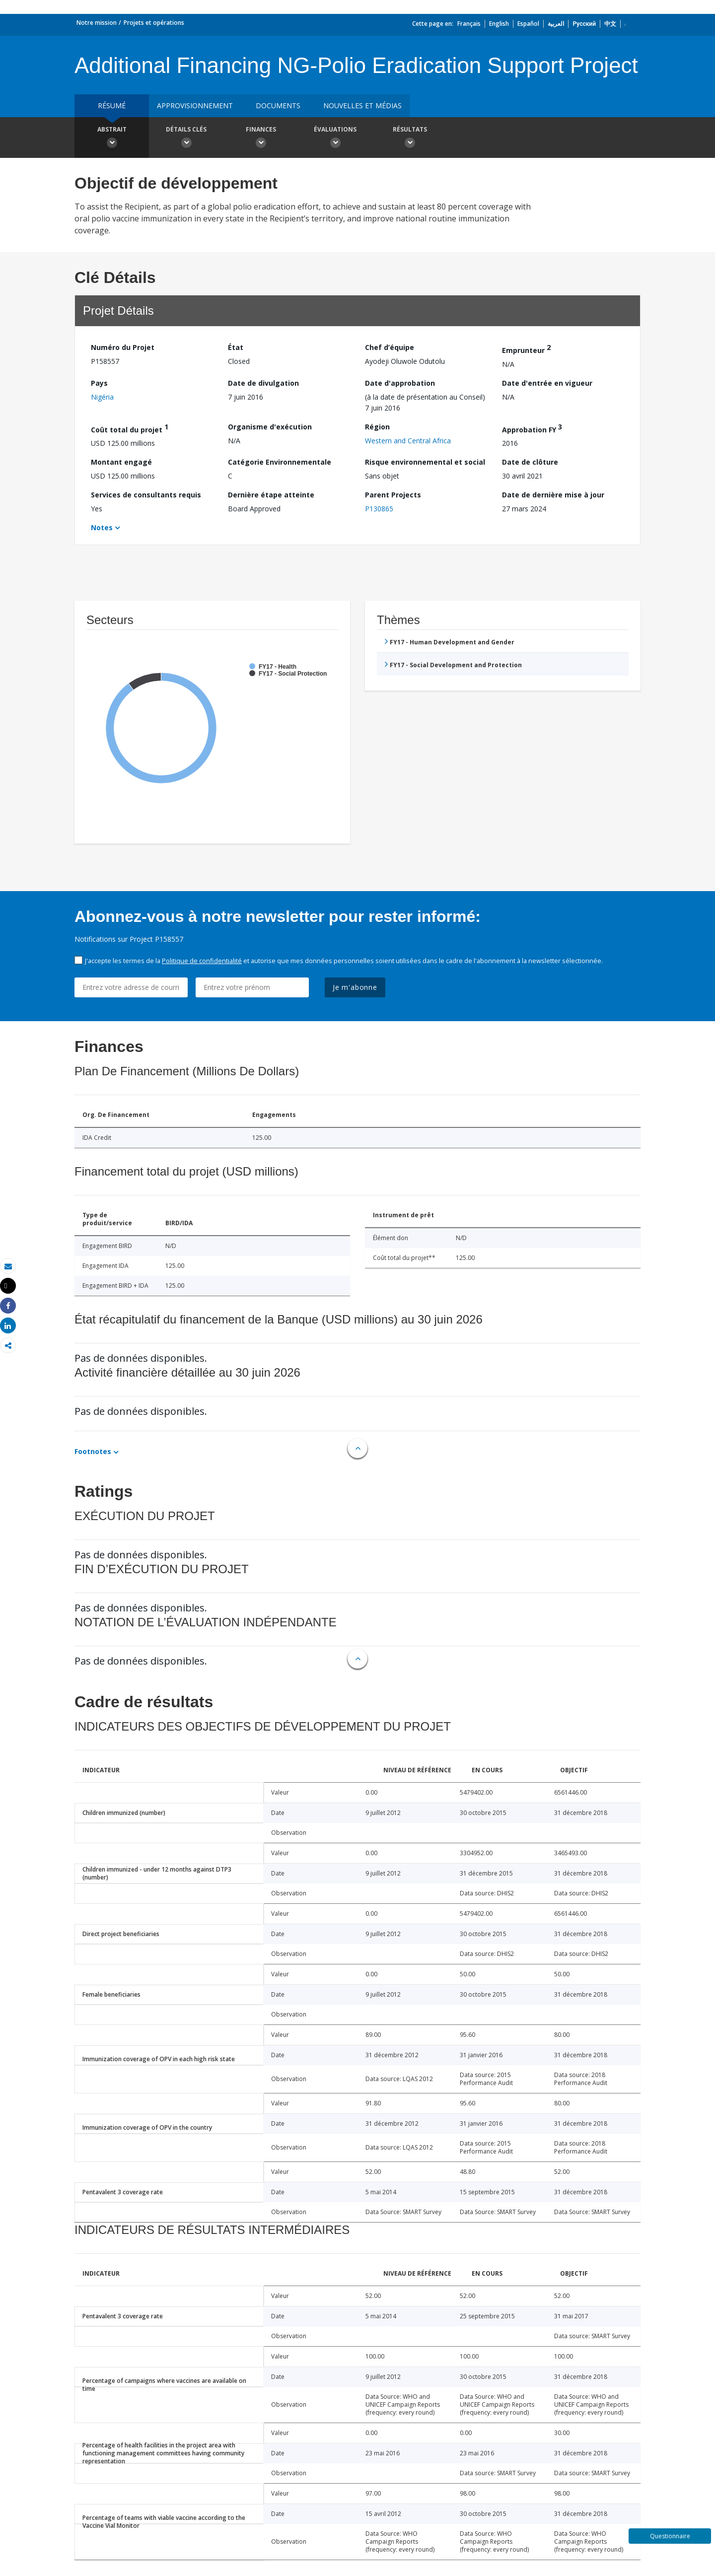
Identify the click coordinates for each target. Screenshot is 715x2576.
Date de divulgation (263, 383)
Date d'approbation (400, 383)
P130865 (379, 508)
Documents (278, 105)
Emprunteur (526, 349)
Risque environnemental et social (425, 462)
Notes (102, 527)
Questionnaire (670, 2536)
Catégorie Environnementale (279, 462)
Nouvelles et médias (362, 105)
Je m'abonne (355, 987)
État (235, 347)
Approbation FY (532, 428)
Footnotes (92, 1451)
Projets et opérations (154, 22)
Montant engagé (121, 462)
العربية (556, 23)
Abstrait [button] (111, 138)
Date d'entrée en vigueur (547, 383)
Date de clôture (530, 462)
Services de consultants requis (146, 494)
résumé (112, 105)
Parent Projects (393, 494)
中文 (610, 23)
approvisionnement (195, 105)
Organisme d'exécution (270, 426)
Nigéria (102, 397)
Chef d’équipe (389, 347)
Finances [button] (260, 138)
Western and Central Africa (408, 440)
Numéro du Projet (122, 347)
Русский (584, 23)
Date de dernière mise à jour (553, 494)
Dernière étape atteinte (271, 494)
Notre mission (96, 22)
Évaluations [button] (335, 138)
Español (528, 23)
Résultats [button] (409, 138)
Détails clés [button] (186, 138)
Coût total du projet (129, 428)
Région (377, 426)
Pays (99, 383)
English (499, 23)
